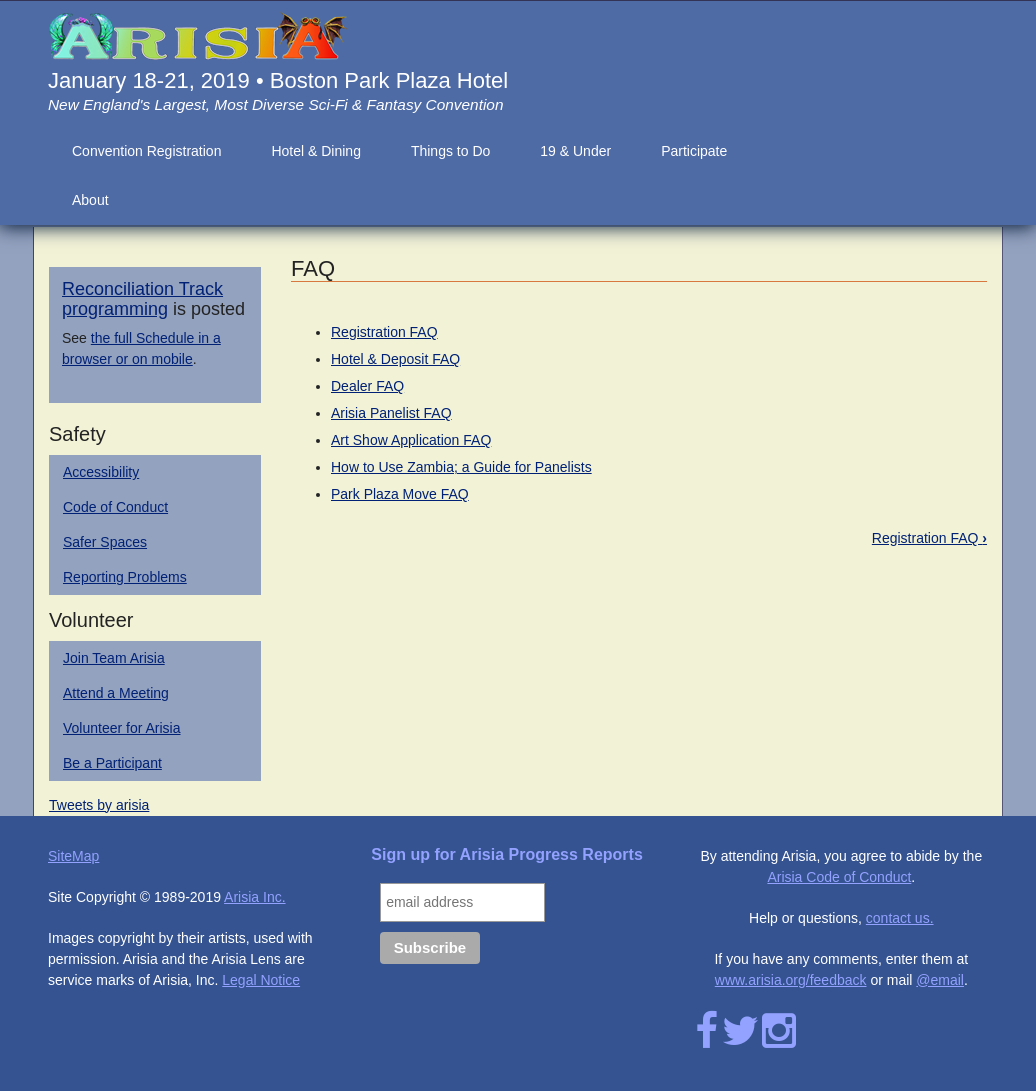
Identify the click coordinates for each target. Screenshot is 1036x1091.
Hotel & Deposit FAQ (395, 359)
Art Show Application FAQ (411, 440)
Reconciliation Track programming (142, 299)
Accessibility (101, 472)
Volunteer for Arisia (122, 728)
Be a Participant (112, 763)
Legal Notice (261, 980)
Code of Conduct (115, 507)
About (90, 200)
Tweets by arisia (99, 805)
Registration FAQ (384, 332)
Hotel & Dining (316, 151)
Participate (694, 151)
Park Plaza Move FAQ (400, 494)
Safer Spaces (105, 542)
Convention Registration (146, 151)
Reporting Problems (125, 577)
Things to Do (450, 151)
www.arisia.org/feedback (791, 980)
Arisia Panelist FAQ (391, 413)
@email (940, 980)
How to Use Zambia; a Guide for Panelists (461, 467)
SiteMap (73, 856)
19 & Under (575, 151)
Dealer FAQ (367, 386)
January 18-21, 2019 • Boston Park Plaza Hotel (278, 80)
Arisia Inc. (254, 897)
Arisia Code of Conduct (839, 877)
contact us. (900, 918)
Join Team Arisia (114, 658)
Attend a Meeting (116, 693)
